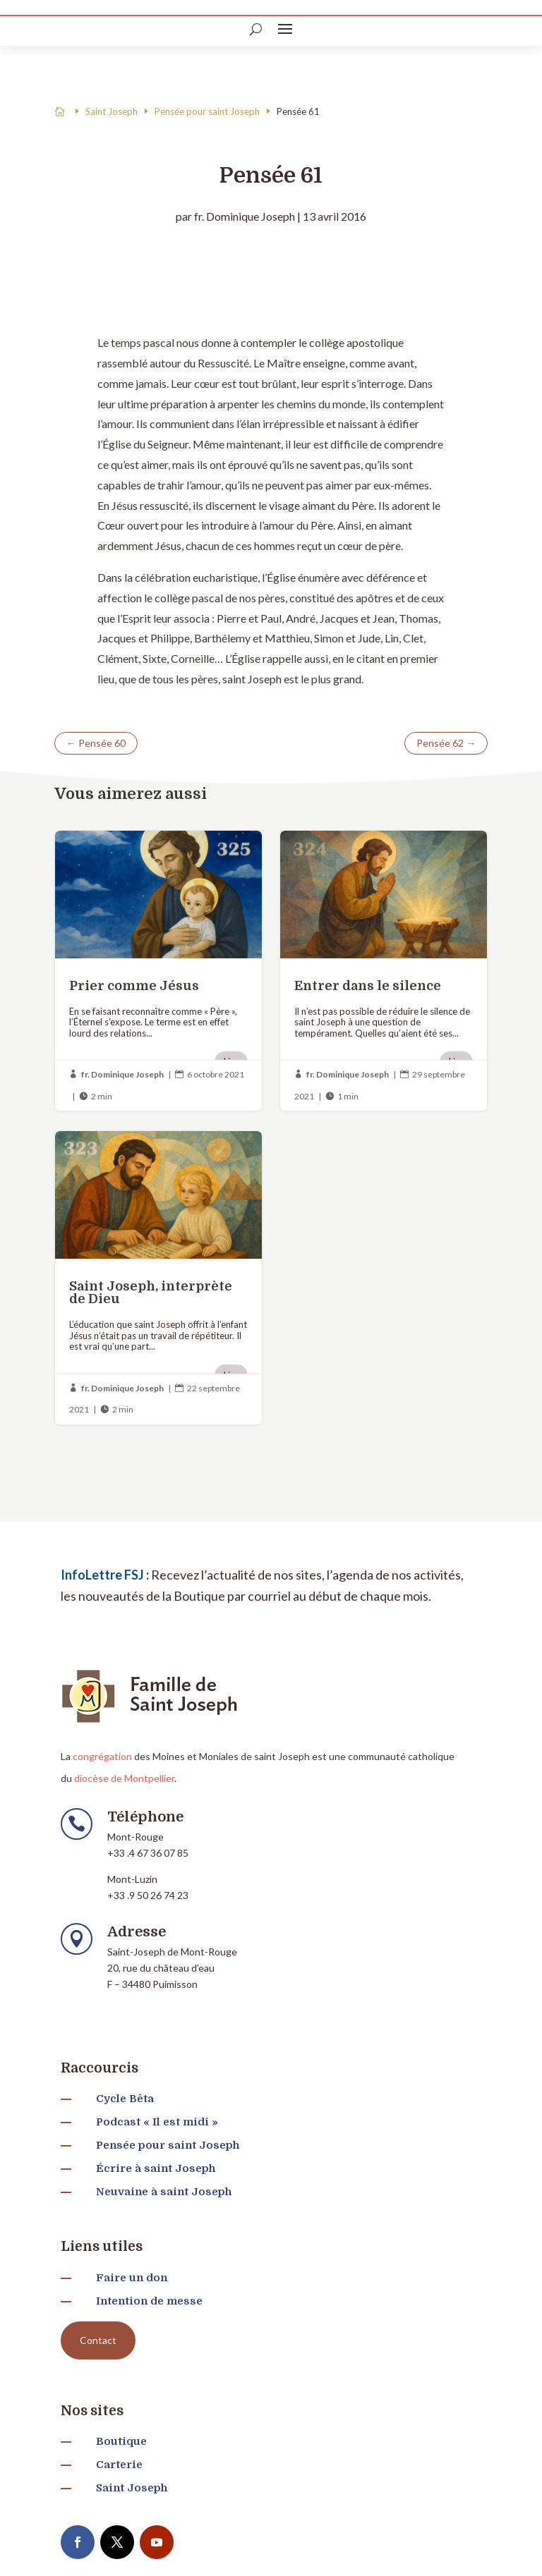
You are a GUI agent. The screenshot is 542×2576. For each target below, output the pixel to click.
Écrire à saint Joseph (155, 2168)
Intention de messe (149, 2301)
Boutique (121, 2441)
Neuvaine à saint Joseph (163, 2191)
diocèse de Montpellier (124, 1778)
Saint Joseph (131, 2488)
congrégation (102, 1756)
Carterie (119, 2464)
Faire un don (131, 2277)
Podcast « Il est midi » (157, 2122)
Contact (98, 2340)
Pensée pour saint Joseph (167, 2145)
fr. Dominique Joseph (244, 216)
